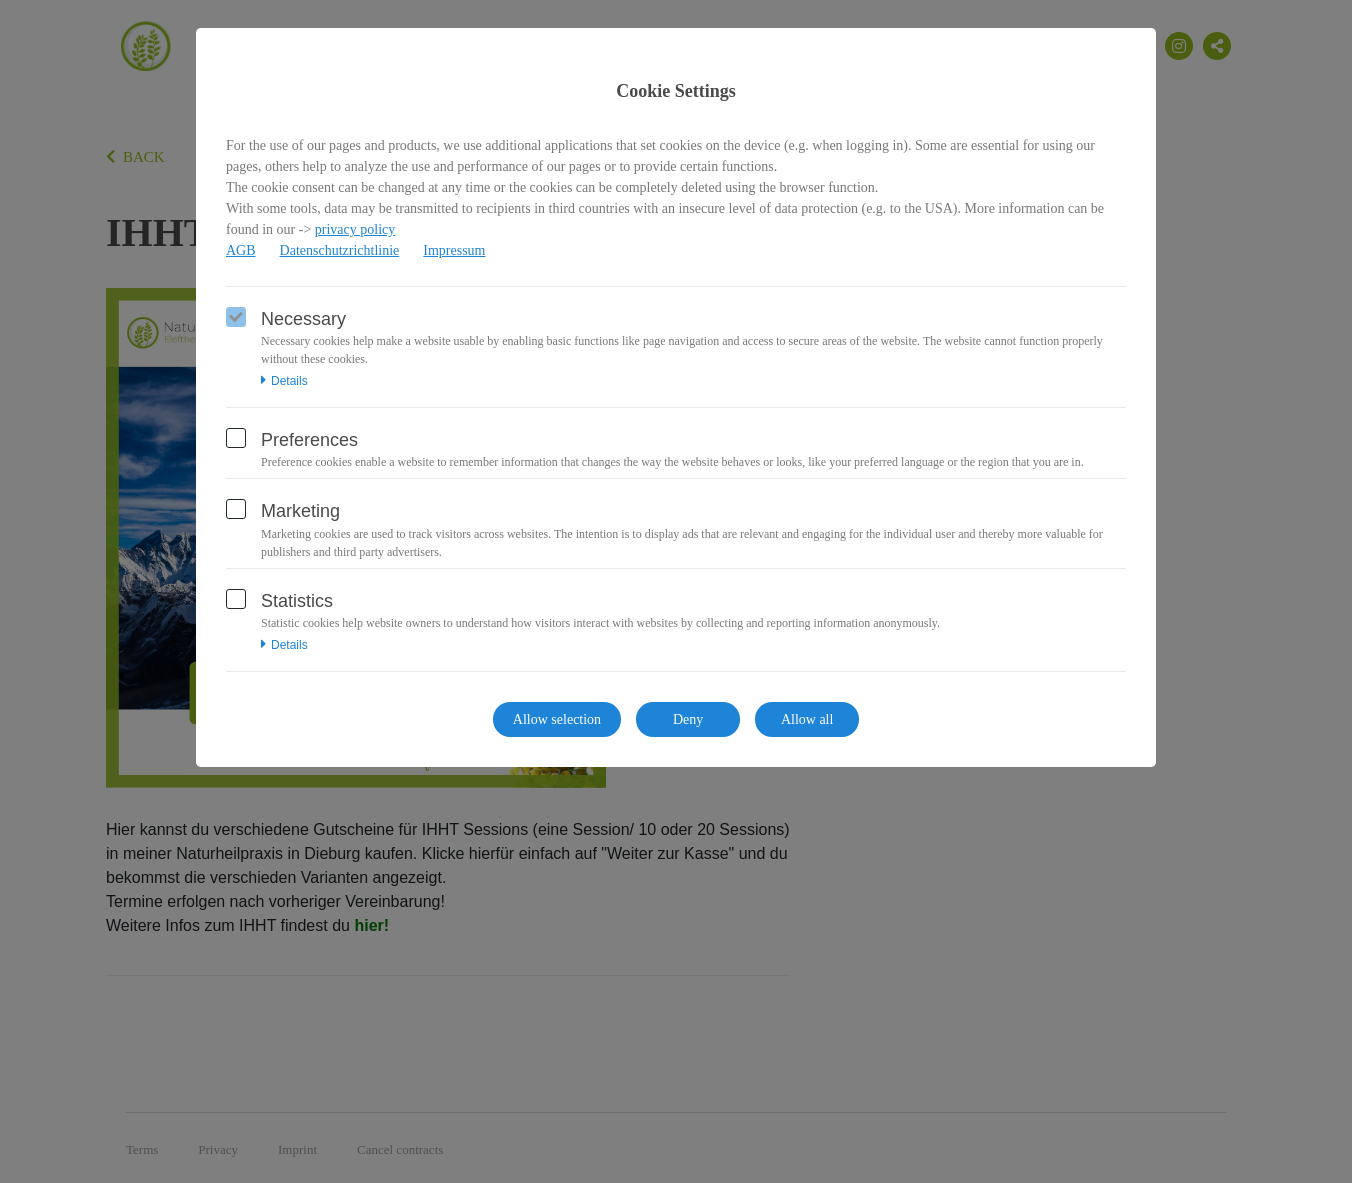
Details (284, 381)
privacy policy (355, 229)
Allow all (807, 719)
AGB (241, 250)
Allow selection (557, 719)
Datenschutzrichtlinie (340, 250)
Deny (688, 719)
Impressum (454, 250)
